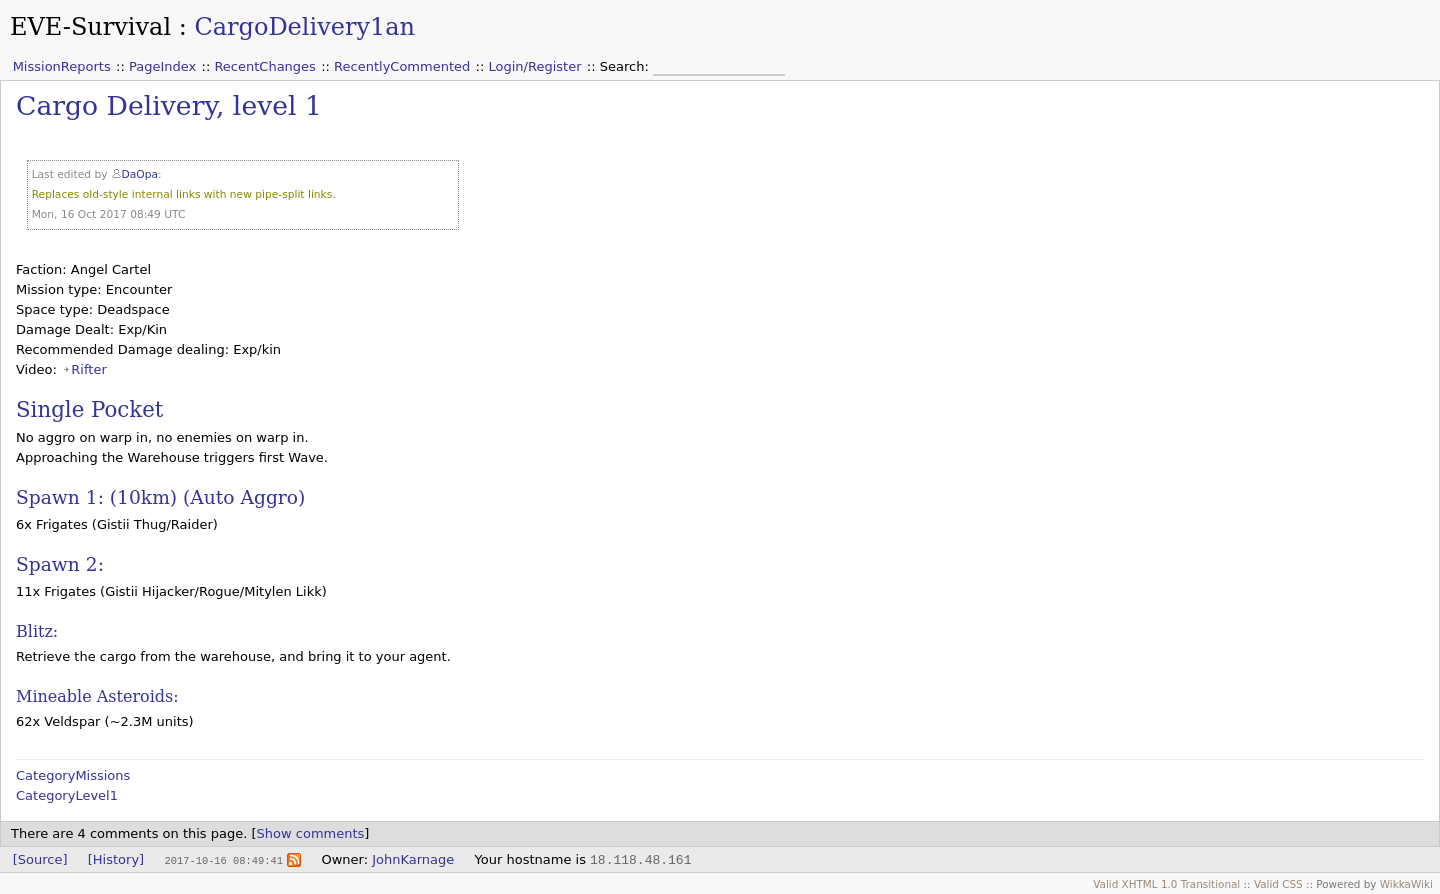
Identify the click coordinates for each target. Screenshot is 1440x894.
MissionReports (62, 66)
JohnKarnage (413, 859)
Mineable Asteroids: (97, 696)
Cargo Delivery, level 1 (169, 105)
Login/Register (535, 66)
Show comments (311, 833)
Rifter (88, 369)
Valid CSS (1278, 884)
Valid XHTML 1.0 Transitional (1166, 884)
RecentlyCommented (402, 66)
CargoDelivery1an (304, 27)
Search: (626, 66)
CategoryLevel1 (67, 795)
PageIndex (162, 66)
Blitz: (37, 631)
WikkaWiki (1406, 884)
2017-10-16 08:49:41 (223, 860)
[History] (116, 859)
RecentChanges (264, 66)
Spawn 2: (60, 564)
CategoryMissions (73, 775)
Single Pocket (89, 409)
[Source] (40, 859)
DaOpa (140, 174)
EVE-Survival (90, 27)
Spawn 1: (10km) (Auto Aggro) (160, 497)
